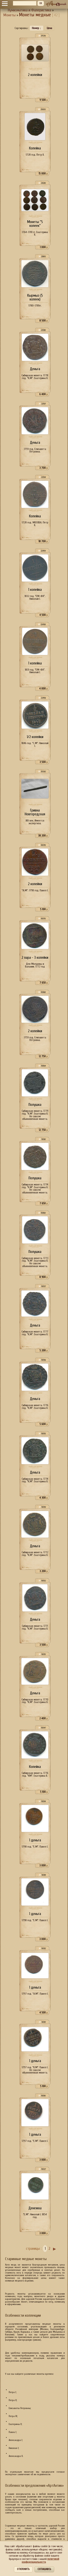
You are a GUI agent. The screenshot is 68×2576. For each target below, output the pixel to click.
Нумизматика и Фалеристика (29, 10)
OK (40, 3)
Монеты (9, 15)
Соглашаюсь (44, 2569)
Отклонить (23, 2569)
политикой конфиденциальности (40, 2560)
